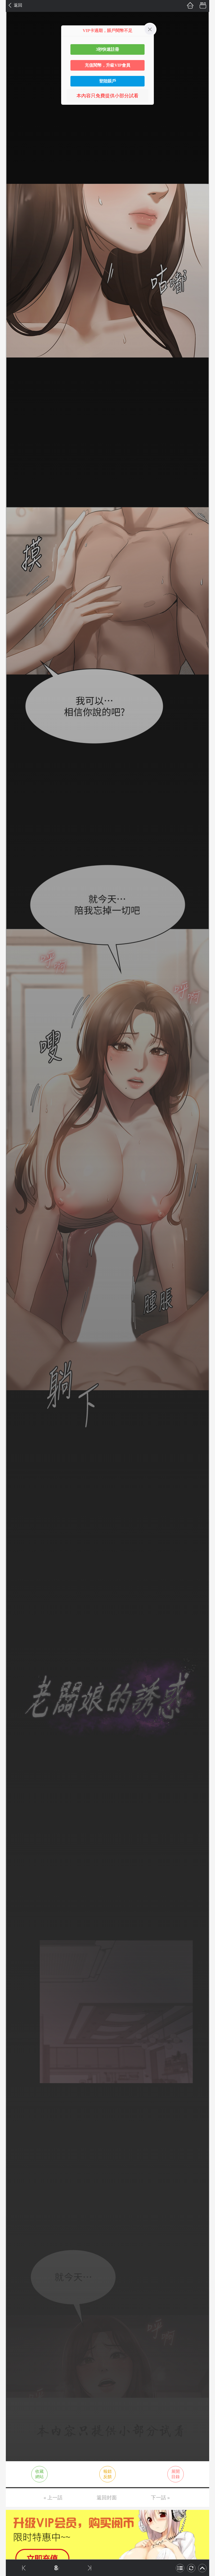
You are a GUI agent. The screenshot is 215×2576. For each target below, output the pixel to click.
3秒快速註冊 (107, 49)
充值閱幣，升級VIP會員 (107, 65)
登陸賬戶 (107, 81)
